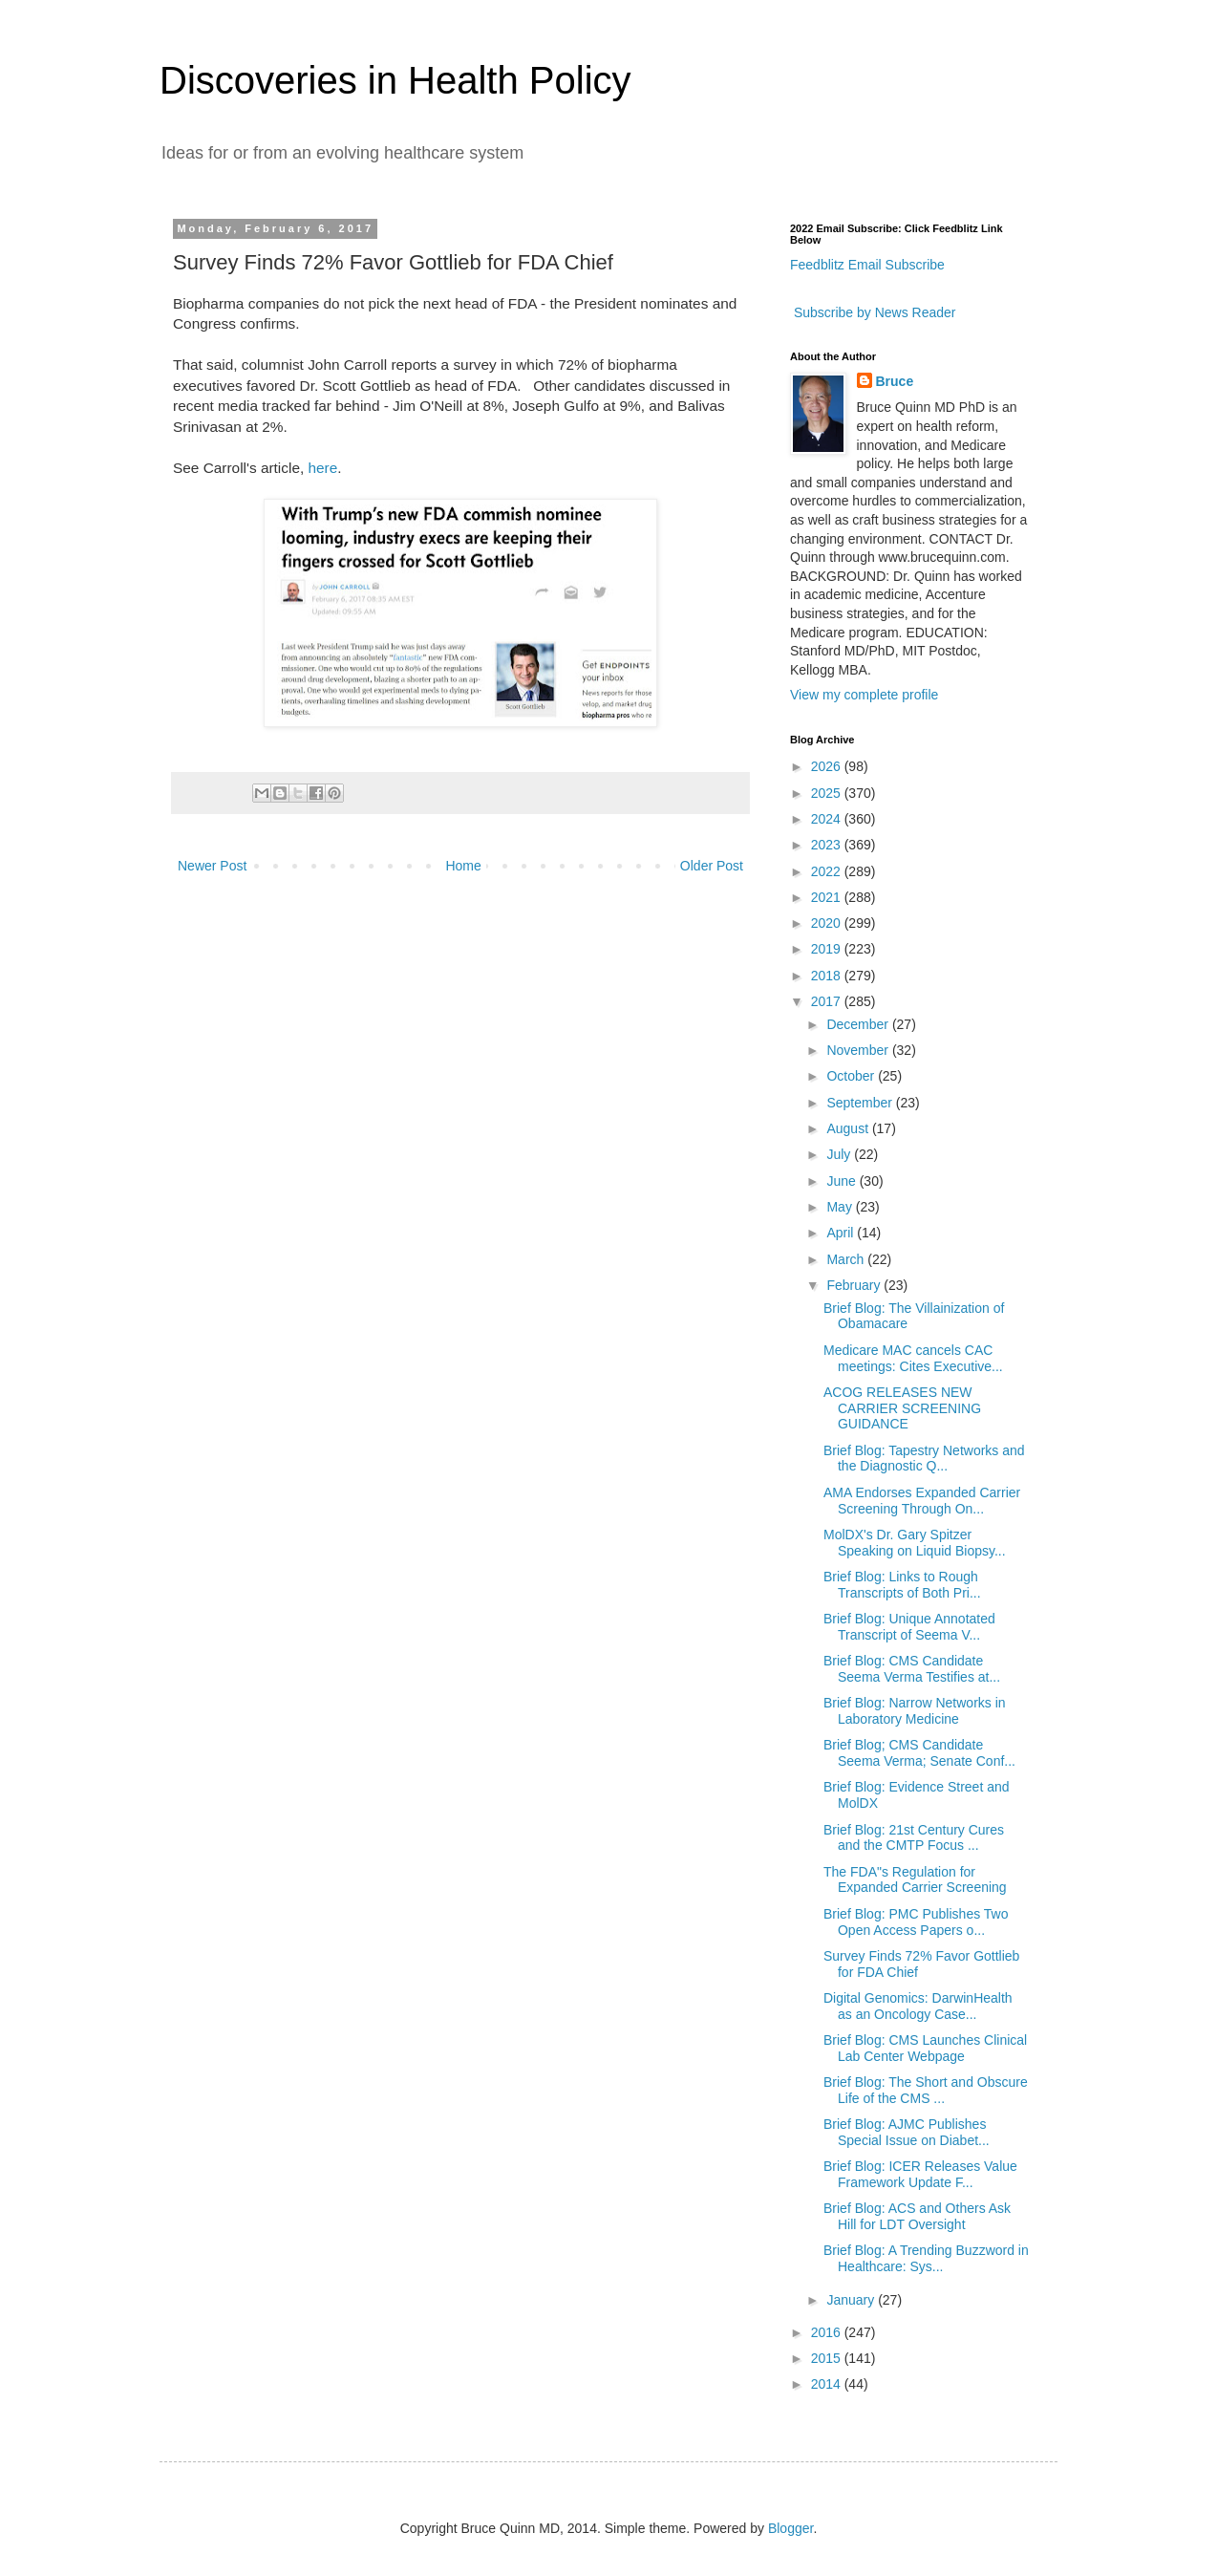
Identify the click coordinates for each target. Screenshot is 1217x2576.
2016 (827, 2332)
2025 (827, 793)
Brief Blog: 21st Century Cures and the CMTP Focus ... (913, 1838)
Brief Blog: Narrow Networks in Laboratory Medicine (914, 1711)
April (841, 1232)
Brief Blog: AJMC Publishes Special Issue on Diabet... (906, 2132)
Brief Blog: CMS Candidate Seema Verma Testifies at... (911, 1669)
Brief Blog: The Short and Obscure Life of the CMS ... (925, 2090)
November (858, 1050)
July (840, 1154)
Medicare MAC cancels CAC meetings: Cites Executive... (913, 1358)
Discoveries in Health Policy (395, 80)
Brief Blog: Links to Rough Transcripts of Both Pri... (902, 1584)
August (848, 1128)
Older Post (711, 865)
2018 (827, 975)
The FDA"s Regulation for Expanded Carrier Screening (915, 1880)
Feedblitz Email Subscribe (867, 264)
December (858, 1024)
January (852, 2300)
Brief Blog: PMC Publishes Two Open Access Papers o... (916, 1922)
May (840, 1206)
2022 (827, 871)
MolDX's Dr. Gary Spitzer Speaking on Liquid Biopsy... (914, 1542)
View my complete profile (864, 694)
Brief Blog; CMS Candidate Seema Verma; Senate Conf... (919, 1753)
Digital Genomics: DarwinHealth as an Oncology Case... (918, 2006)
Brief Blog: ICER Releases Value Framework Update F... (920, 2174)
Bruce (895, 381)
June (842, 1181)
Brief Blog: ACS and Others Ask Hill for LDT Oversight (917, 2216)
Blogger (790, 2528)
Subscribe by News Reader (873, 312)
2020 (827, 923)
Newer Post (212, 865)
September (860, 1102)
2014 (827, 2384)
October (852, 1076)
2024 (827, 818)
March (846, 1259)
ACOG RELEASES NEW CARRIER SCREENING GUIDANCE (902, 1408)
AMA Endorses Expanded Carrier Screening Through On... (921, 1500)
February (855, 1285)
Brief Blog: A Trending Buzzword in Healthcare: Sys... (926, 2258)
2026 (827, 766)
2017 (827, 1001)
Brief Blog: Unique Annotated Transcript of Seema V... (909, 1626)
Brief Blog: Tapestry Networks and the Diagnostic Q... (924, 1458)
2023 (827, 844)
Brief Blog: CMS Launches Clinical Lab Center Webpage (925, 2048)
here (323, 468)
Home (462, 865)
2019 (827, 948)
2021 (827, 897)
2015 (827, 2358)
